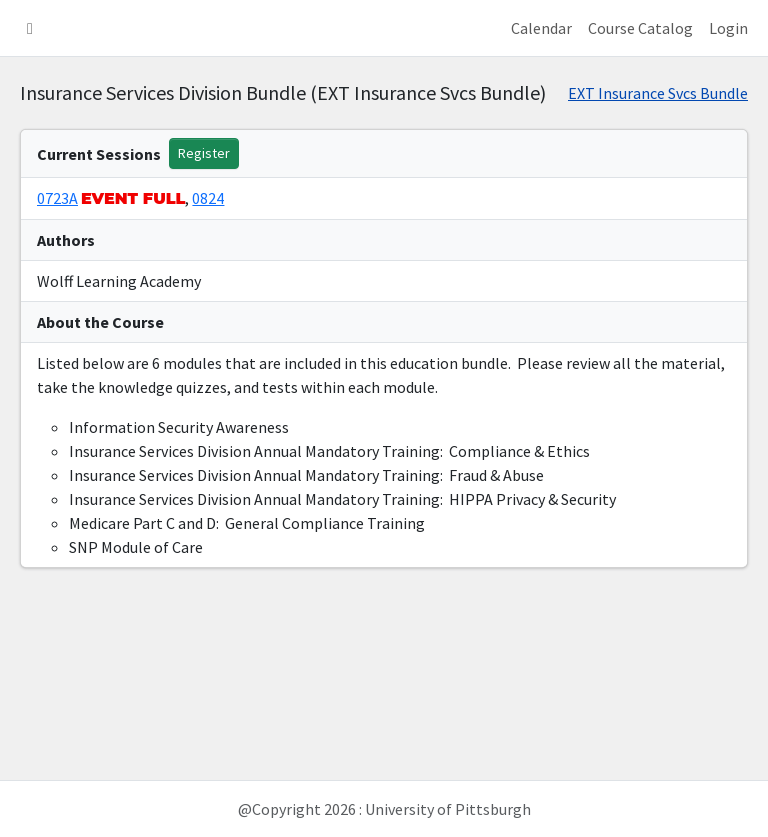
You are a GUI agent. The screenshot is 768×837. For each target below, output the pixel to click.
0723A (57, 198)
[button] (30, 28)
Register (204, 153)
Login (728, 28)
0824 (208, 198)
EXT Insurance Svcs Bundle (658, 93)
